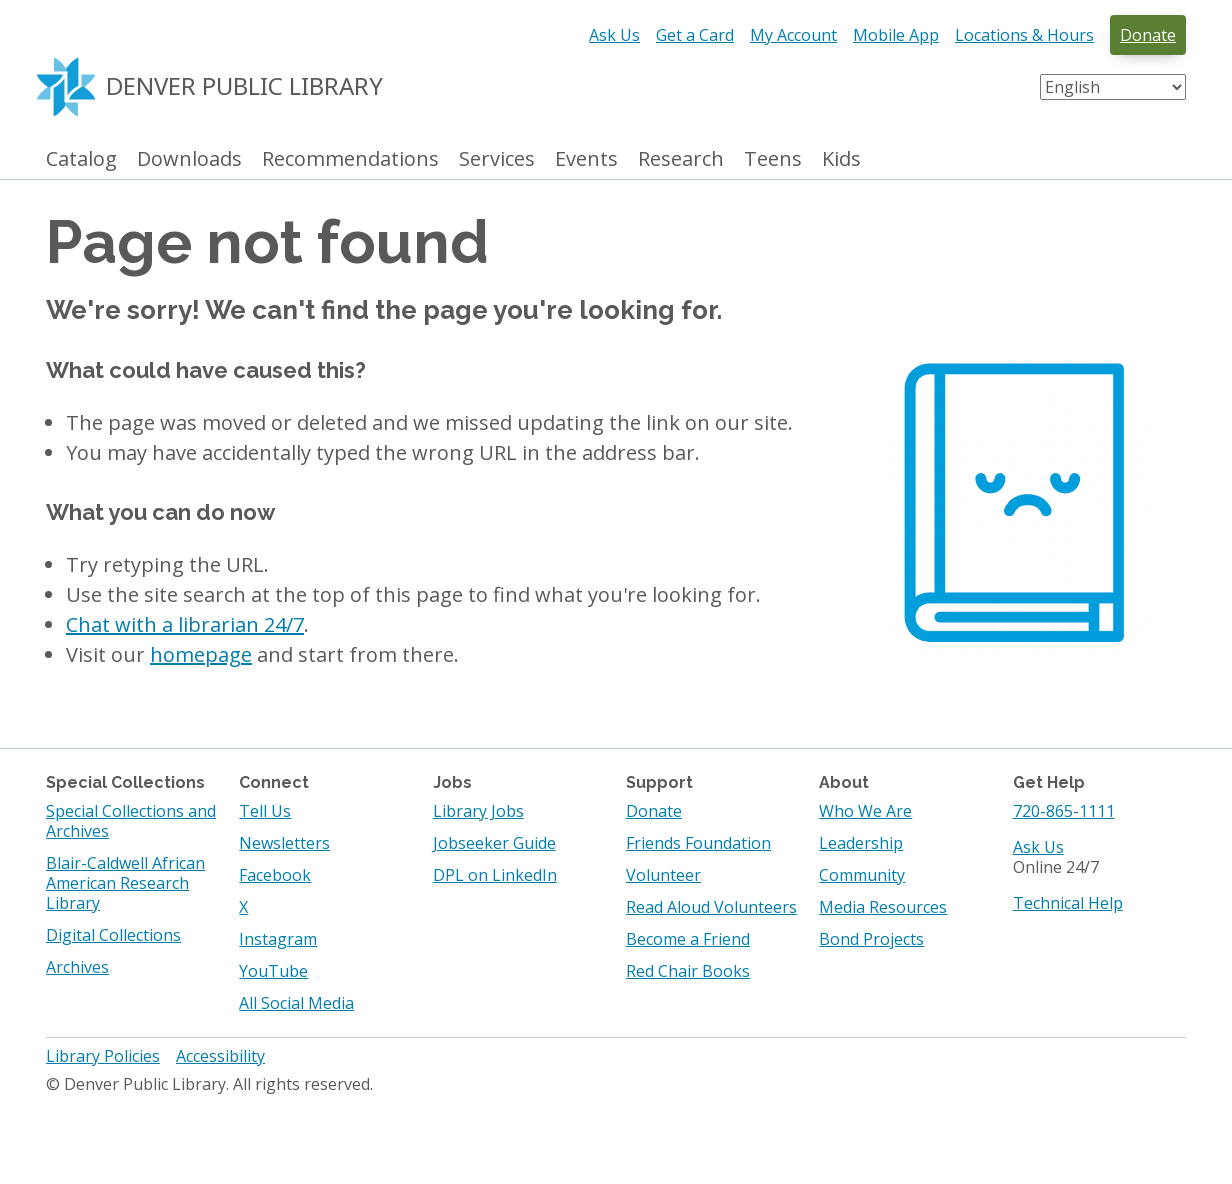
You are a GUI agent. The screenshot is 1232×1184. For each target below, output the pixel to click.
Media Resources (883, 907)
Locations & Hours (1024, 35)
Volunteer (663, 875)
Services (497, 159)
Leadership (861, 843)
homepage (201, 654)
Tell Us (265, 811)
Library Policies (103, 1056)
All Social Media (296, 1003)
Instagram (278, 939)
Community (862, 875)
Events (586, 159)
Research (681, 159)
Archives (77, 967)
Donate (1148, 35)
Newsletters (284, 843)
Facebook (275, 875)
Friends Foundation (698, 843)
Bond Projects (871, 939)
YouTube (273, 971)
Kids (841, 159)
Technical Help (1068, 903)
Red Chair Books (688, 971)
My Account (793, 35)
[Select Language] (1113, 87)
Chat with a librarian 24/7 (185, 624)
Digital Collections (113, 935)
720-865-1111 (1064, 811)
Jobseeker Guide (494, 843)
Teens (773, 159)
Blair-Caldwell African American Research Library (125, 883)
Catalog (81, 159)
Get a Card (695, 35)
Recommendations (350, 159)
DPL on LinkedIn (495, 875)
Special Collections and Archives (131, 821)
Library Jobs (478, 811)
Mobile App (896, 35)
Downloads (189, 159)
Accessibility (220, 1056)
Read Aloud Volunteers (711, 907)
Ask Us (614, 35)
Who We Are (865, 811)
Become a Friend (688, 939)
